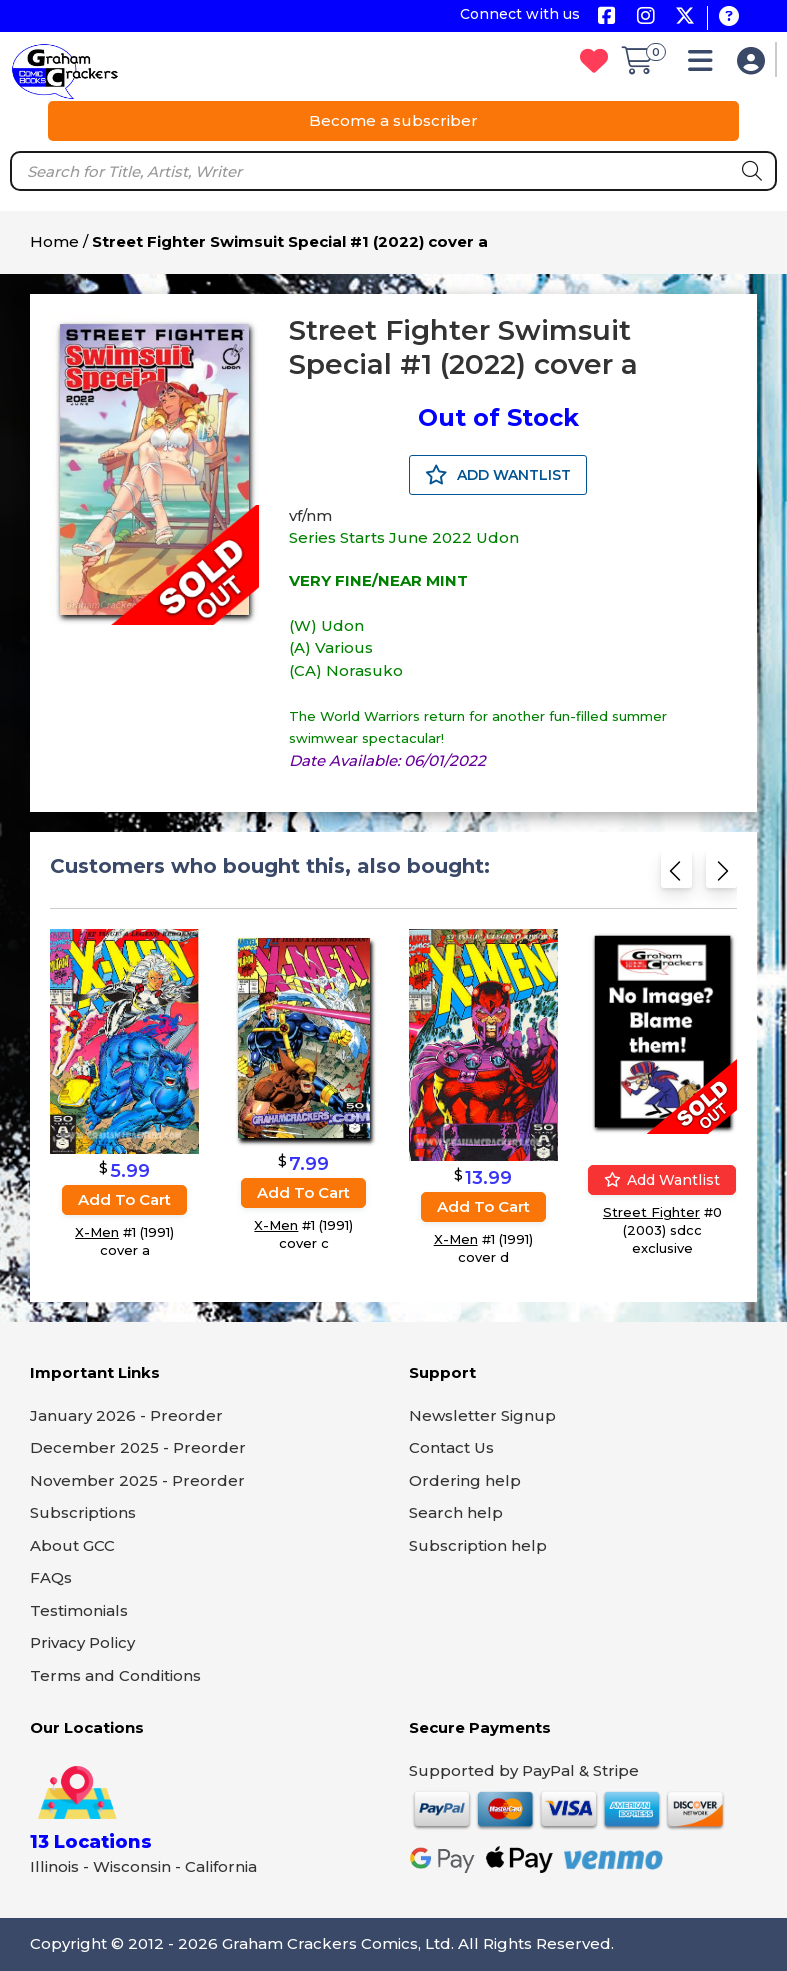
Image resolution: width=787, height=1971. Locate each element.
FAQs (51, 1577)
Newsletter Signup (482, 1415)
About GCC (72, 1545)
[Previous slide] (676, 874)
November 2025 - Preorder (137, 1480)
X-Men (97, 1232)
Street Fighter (651, 1213)
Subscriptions (83, 1512)
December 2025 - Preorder (138, 1447)
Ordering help (465, 1480)
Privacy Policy (82, 1642)
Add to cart (124, 1199)
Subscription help (478, 1545)
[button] (705, 65)
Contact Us (451, 1447)
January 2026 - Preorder (126, 1415)
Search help (456, 1512)
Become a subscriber (393, 120)
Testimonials (79, 1610)
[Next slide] (721, 874)
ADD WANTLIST (498, 475)
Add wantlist (662, 1181)
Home (54, 241)
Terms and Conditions (115, 1675)
